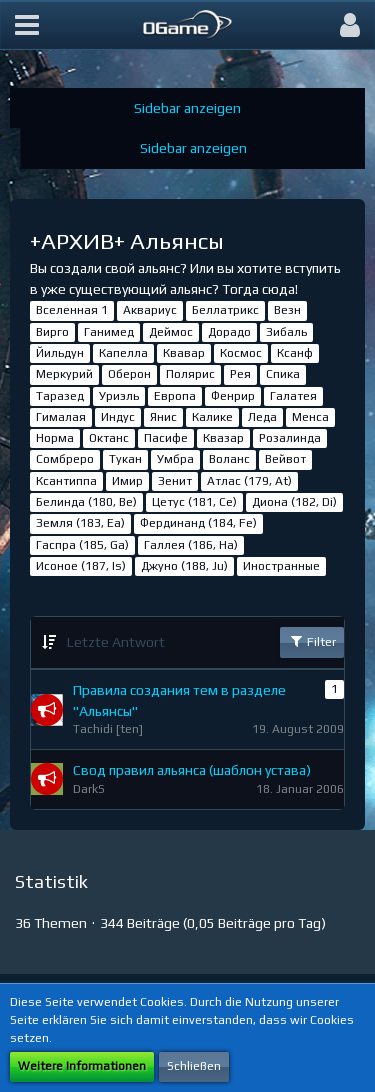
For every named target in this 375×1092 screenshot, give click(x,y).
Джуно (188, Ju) (184, 566)
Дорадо (229, 332)
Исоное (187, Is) (81, 566)
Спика (283, 374)
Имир (127, 481)
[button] (27, 25)
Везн (287, 310)
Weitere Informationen (82, 1066)
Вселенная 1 (72, 310)
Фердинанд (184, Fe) (198, 523)
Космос (241, 353)
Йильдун (60, 353)
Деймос (171, 332)
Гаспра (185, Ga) (82, 545)
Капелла (123, 353)
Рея (240, 374)
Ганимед (109, 332)
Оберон (129, 374)
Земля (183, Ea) (80, 523)
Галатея (293, 396)
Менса (310, 417)
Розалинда (290, 438)
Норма (55, 438)
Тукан (125, 459)
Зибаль (286, 332)
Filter (312, 641)
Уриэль (119, 396)
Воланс (229, 459)
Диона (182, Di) (294, 502)
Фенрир (233, 396)
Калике (212, 417)
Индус (118, 417)
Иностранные (281, 566)
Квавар (184, 353)
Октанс (109, 438)
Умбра (175, 459)
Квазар (223, 438)
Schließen (194, 1066)
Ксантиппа (66, 481)
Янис (163, 417)
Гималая (61, 417)
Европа (175, 396)
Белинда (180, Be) (86, 502)
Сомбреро (65, 459)
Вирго (52, 332)
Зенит (175, 481)
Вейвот (285, 459)
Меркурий (64, 374)
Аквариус (150, 310)
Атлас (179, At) (249, 481)
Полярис (190, 374)
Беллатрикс (225, 310)
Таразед (60, 396)
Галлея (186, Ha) (191, 545)
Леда (262, 417)
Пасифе (166, 438)
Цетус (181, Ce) (194, 502)
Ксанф (295, 353)
